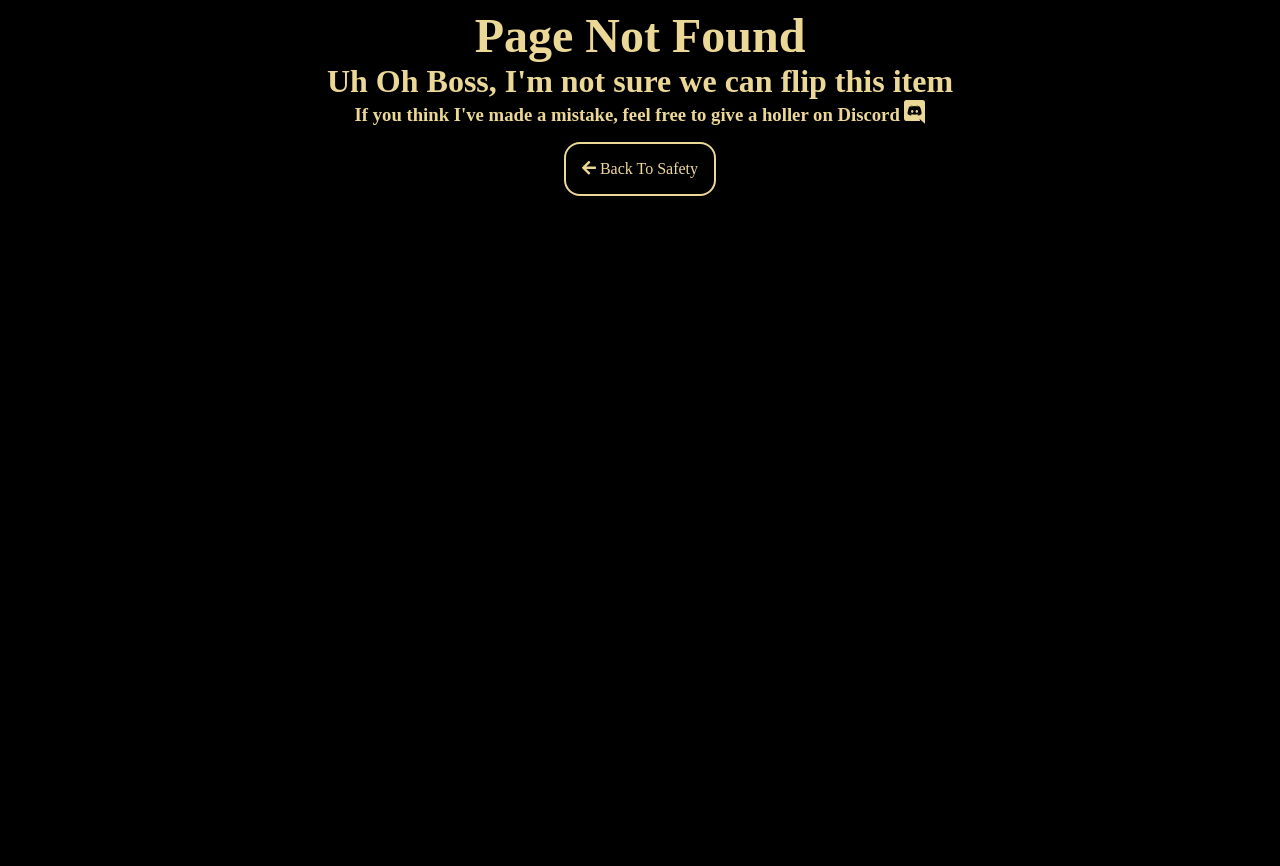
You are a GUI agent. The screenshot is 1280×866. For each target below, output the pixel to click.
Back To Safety (640, 168)
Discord (881, 114)
